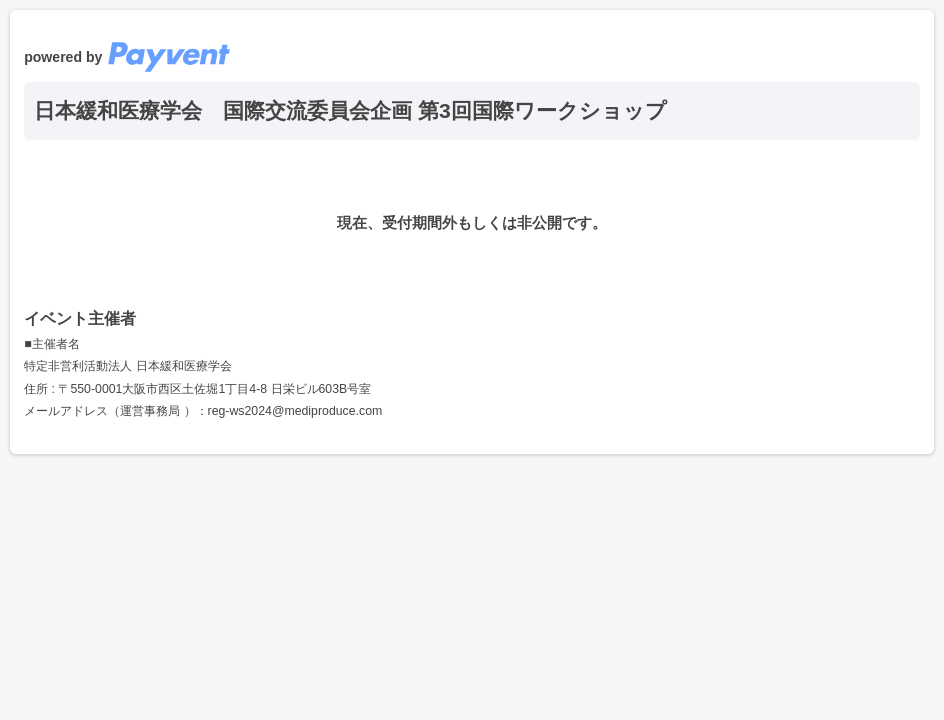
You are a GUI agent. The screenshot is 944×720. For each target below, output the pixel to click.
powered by (127, 57)
